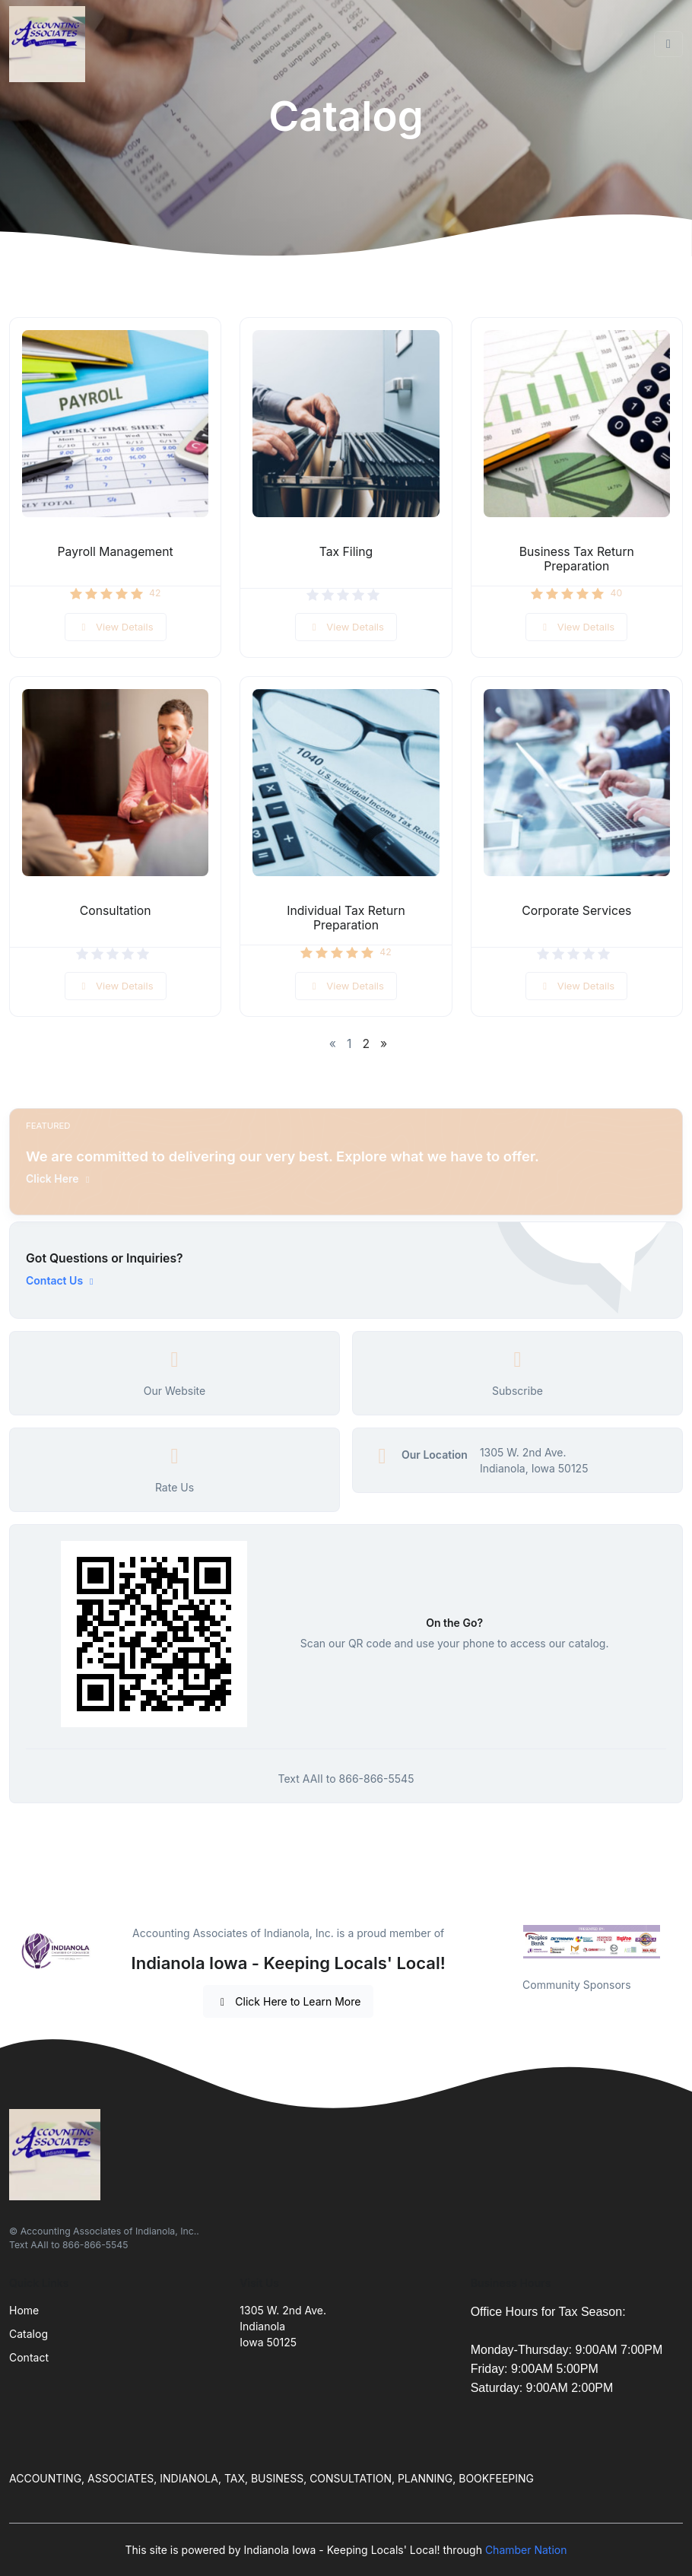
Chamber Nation (526, 2549)
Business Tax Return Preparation (576, 559)
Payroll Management (115, 552)
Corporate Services (576, 911)
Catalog (28, 2333)
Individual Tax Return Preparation (346, 918)
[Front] (50, 44)
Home (24, 2310)
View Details (116, 627)
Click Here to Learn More (288, 2001)
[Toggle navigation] (668, 44)
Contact (29, 2357)
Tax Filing (346, 552)
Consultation (115, 911)
